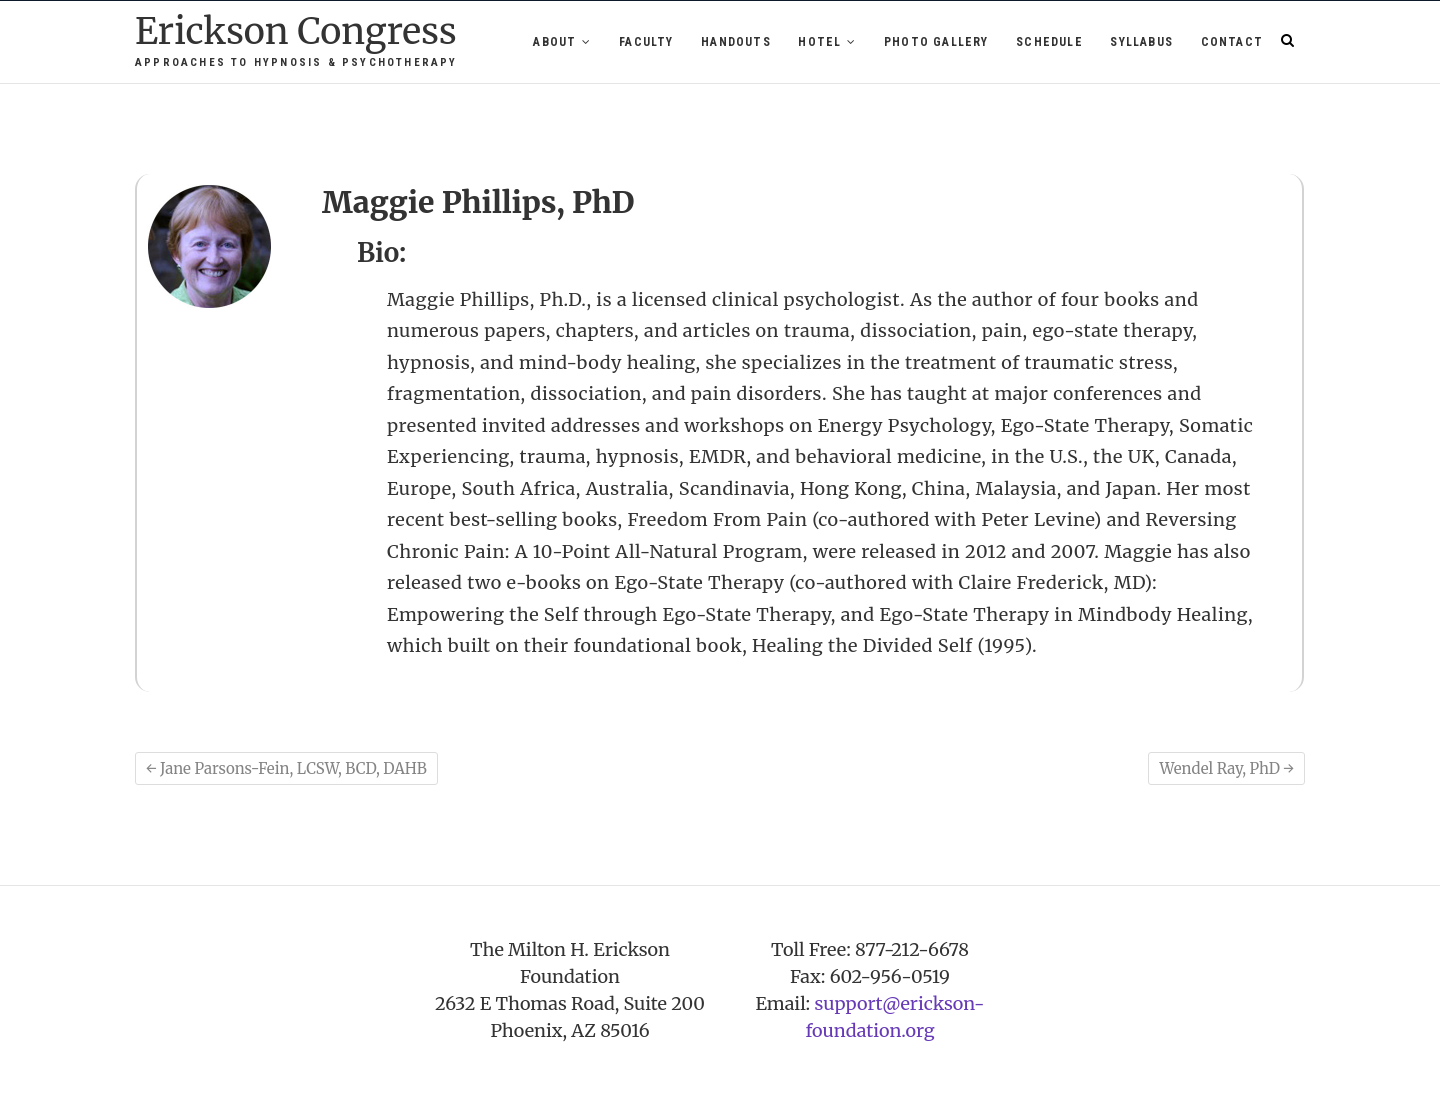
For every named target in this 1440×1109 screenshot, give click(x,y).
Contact (1232, 42)
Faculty (646, 42)
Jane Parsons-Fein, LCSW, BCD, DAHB (286, 768)
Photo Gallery (936, 42)
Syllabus (1141, 42)
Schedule (1049, 42)
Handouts (736, 42)
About (554, 42)
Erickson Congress (296, 32)
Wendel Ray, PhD (1226, 768)
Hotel (819, 42)
